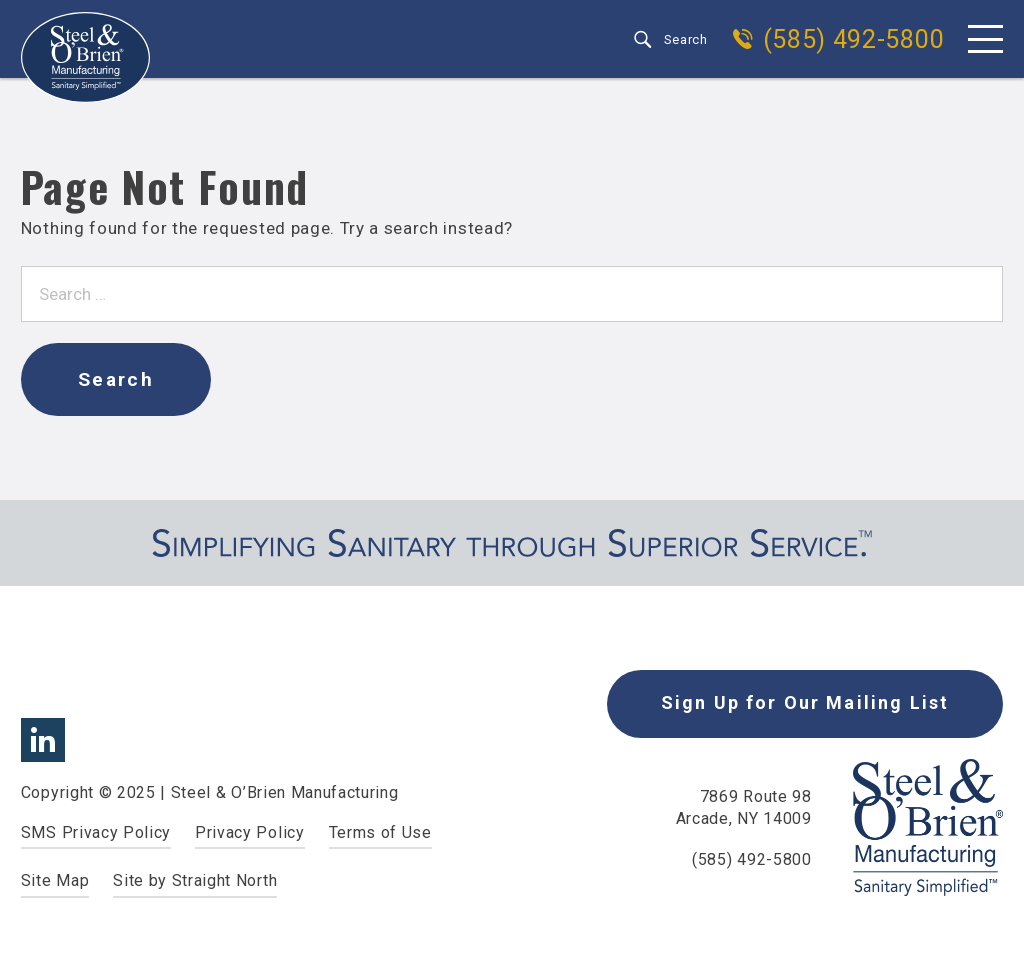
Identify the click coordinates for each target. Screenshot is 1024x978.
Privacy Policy (250, 832)
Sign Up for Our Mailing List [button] (805, 702)
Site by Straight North (195, 880)
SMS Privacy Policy (96, 832)
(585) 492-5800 (854, 39)
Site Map (55, 880)
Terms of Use (380, 832)
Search (686, 39)
